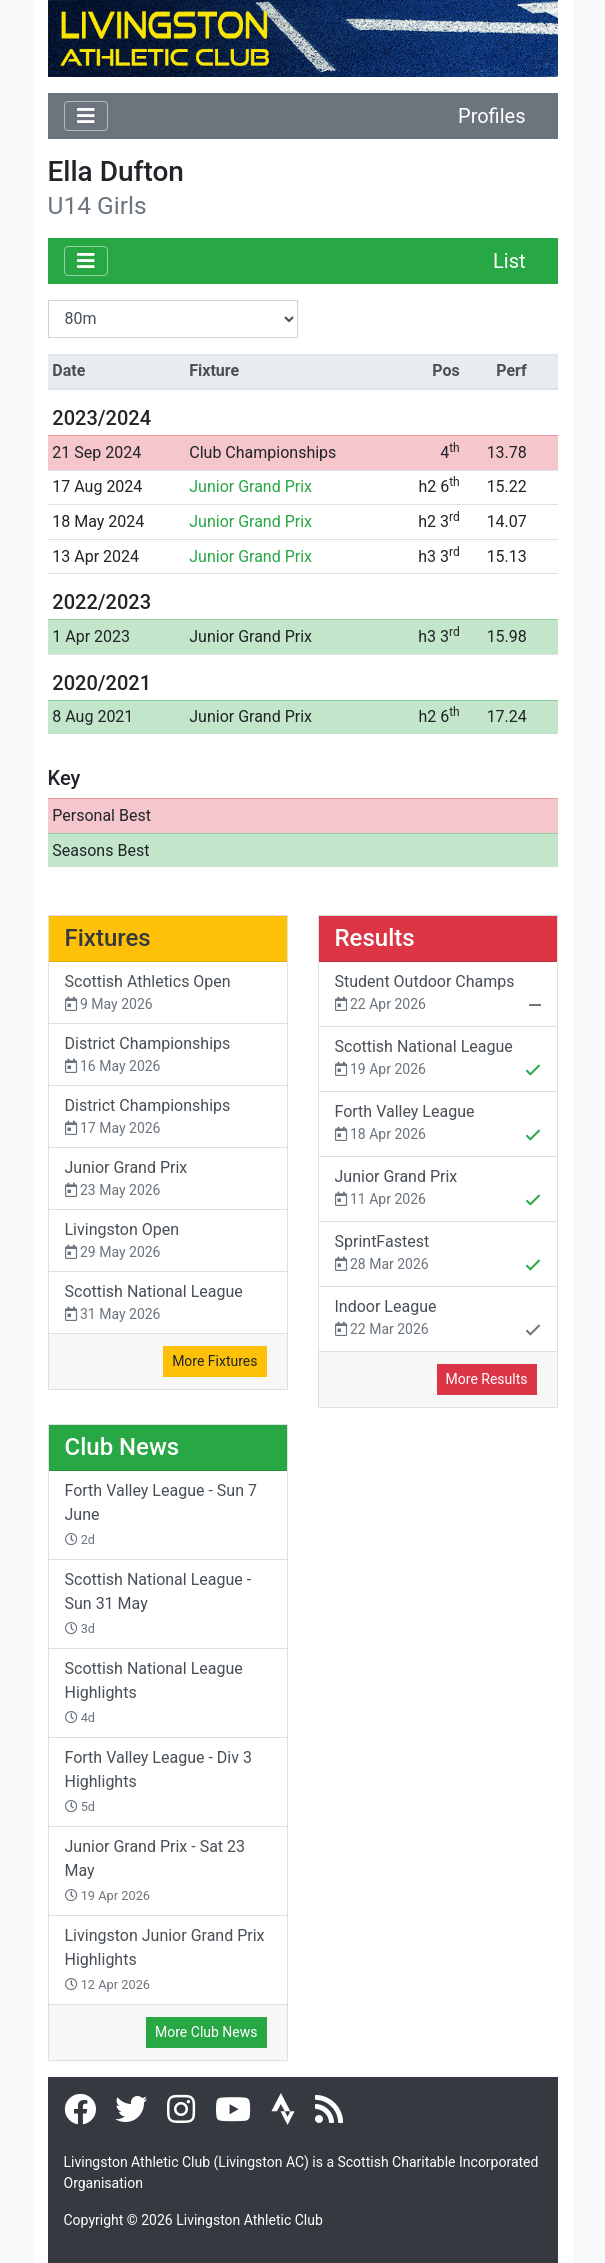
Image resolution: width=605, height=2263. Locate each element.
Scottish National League (168, 1303)
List (509, 261)
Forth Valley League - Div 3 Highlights (158, 1781)
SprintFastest (438, 1255)
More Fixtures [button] (214, 1361)
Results (375, 938)
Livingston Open (168, 1241)
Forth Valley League (438, 1125)
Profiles (491, 116)
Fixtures (108, 938)
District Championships (168, 1055)
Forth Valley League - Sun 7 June (161, 1514)
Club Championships (262, 452)
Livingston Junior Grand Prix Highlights (165, 1959)
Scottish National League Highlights (154, 1692)
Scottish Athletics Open (168, 993)
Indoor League (438, 1320)
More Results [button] (487, 1379)
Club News (122, 1447)
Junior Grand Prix (250, 486)
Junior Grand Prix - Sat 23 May (155, 1870)
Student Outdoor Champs (438, 995)
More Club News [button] (206, 2032)
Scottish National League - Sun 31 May (158, 1603)
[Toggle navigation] (86, 116)
